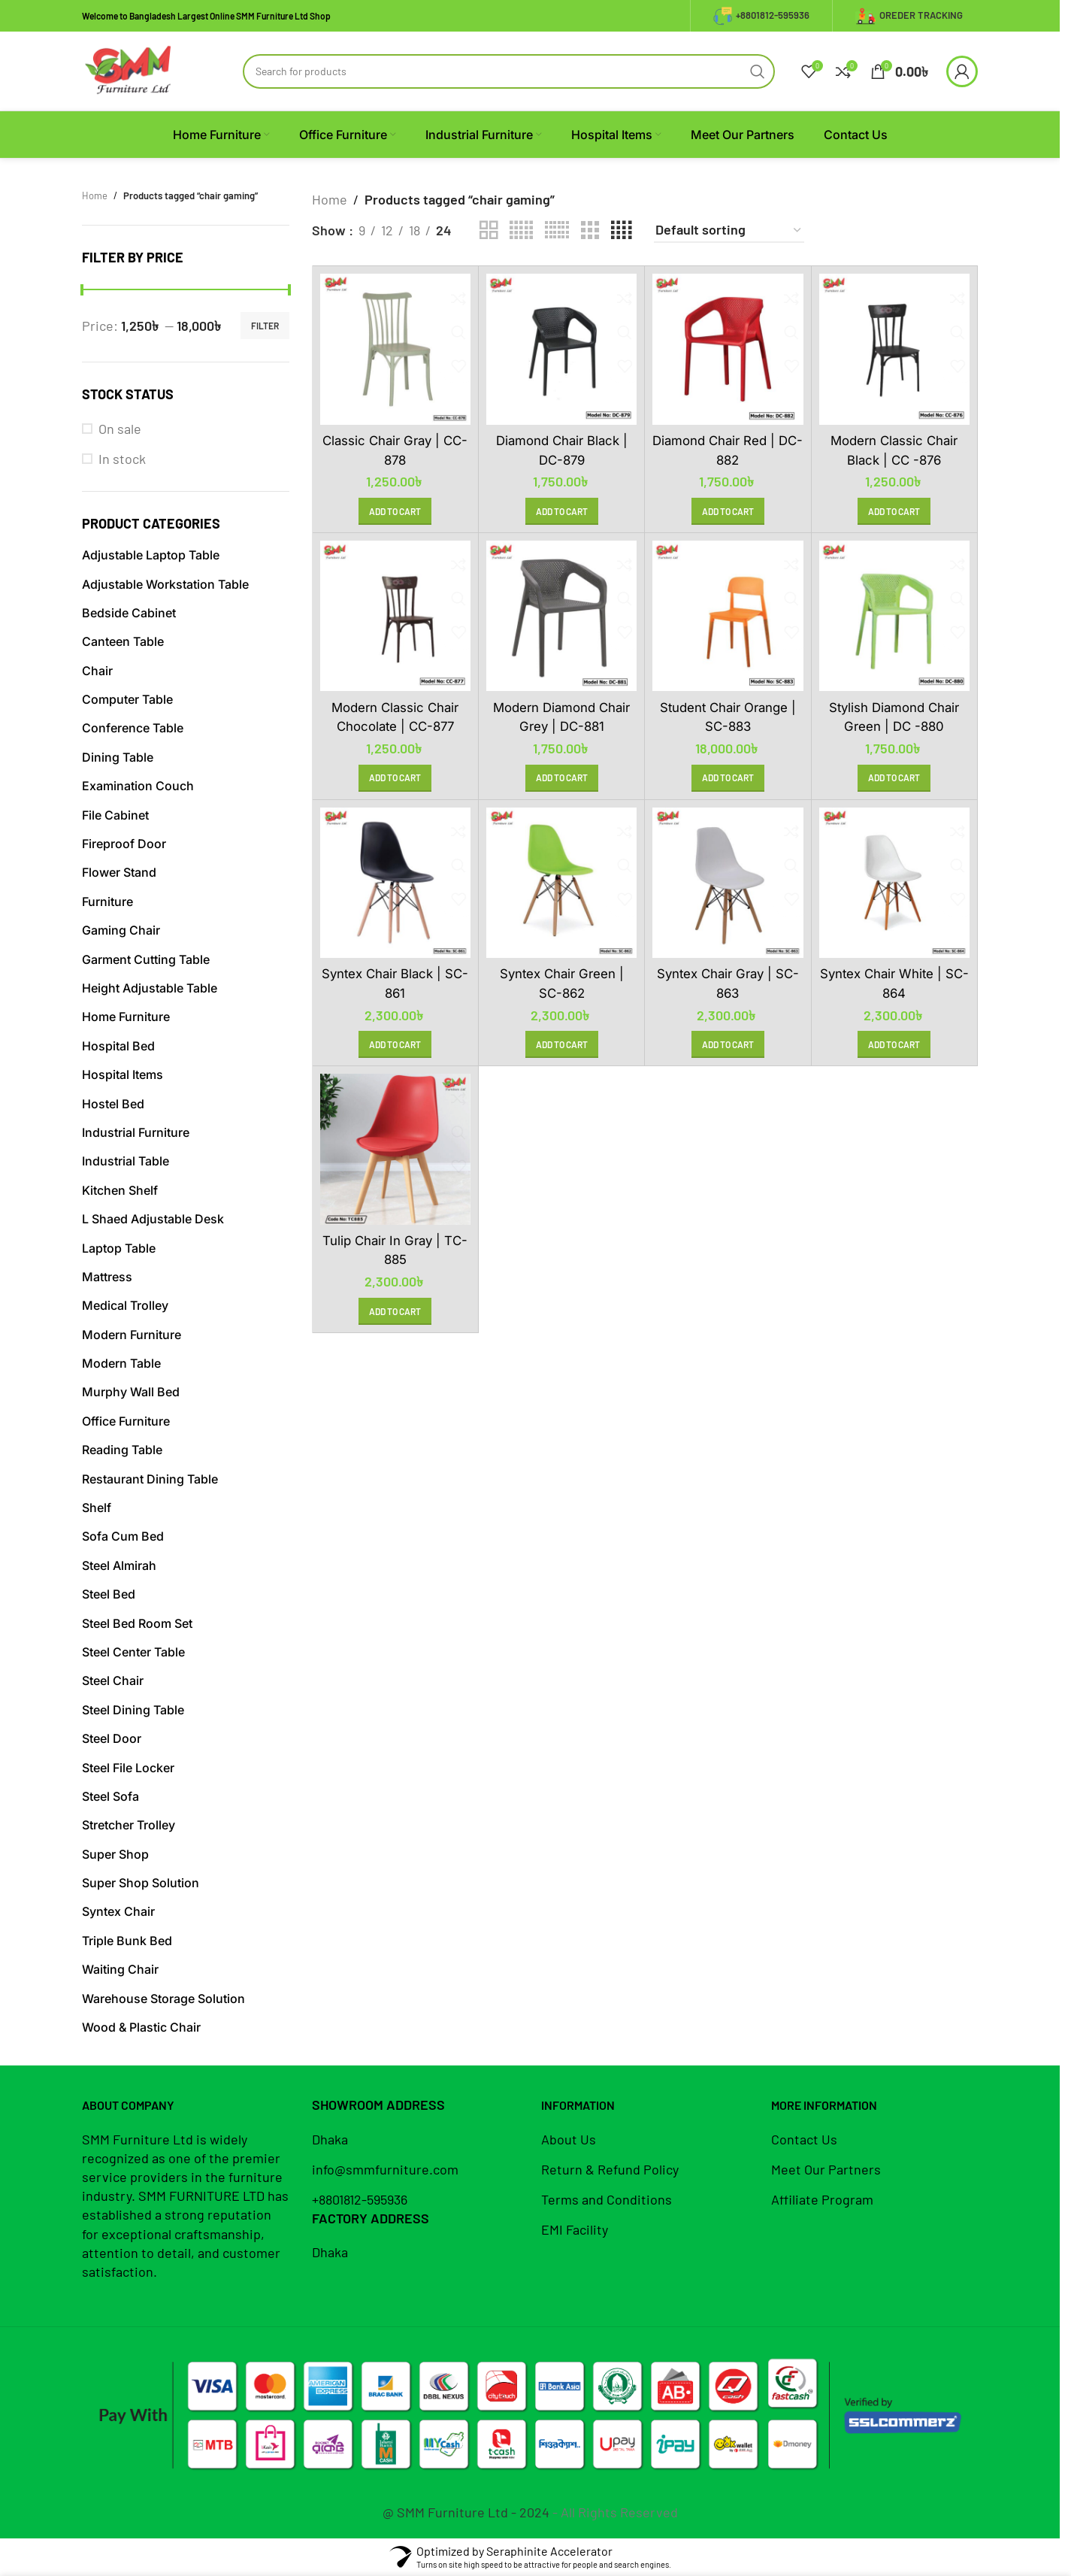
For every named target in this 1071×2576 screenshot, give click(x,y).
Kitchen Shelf (120, 1190)
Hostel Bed (113, 1103)
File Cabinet (115, 815)
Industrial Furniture (135, 1132)
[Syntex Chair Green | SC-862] (561, 883)
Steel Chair (113, 1680)
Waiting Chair (120, 1969)
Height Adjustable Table (149, 988)
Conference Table (132, 727)
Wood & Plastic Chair (141, 2027)
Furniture (107, 901)
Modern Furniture (131, 1334)
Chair (97, 670)
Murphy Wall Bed (131, 1391)
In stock (122, 458)
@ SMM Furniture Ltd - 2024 (466, 2512)
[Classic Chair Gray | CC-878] (395, 349)
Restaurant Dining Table (150, 1479)
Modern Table (121, 1363)
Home (94, 195)
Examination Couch (138, 785)
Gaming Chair (121, 930)
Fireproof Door (124, 843)
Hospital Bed (118, 1045)
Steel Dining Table (133, 1709)
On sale (119, 428)
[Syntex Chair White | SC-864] (894, 883)
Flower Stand (119, 872)
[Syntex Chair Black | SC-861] (395, 883)
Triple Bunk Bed (127, 1940)
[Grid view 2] (489, 230)
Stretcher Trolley (128, 1824)
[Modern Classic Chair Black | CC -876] (894, 349)
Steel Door (111, 1738)
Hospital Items (122, 1074)
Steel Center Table (133, 1651)
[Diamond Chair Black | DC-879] (561, 349)
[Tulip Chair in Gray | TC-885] (395, 1149)
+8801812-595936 (761, 16)
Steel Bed (108, 1594)
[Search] (509, 71)
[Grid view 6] (557, 230)
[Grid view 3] (590, 230)
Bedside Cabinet (129, 612)
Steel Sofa (110, 1796)
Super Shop (115, 1854)
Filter (265, 325)
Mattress (107, 1276)
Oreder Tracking (909, 16)
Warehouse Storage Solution (163, 1998)
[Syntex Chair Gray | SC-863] (727, 883)
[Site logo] (128, 69)
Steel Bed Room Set (137, 1623)
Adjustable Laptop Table (150, 554)
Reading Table (122, 1449)
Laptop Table (119, 1248)
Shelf (96, 1507)
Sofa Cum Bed (123, 1536)
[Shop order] (729, 231)
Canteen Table (123, 641)
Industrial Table (125, 1160)
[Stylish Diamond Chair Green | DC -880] (894, 616)
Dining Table (117, 757)
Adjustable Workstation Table (165, 584)
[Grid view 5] (521, 230)
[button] (395, 511)
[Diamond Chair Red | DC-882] (727, 349)
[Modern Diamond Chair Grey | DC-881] (561, 616)
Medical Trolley (125, 1305)
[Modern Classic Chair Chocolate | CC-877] (395, 616)
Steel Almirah (119, 1565)
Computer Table (127, 699)
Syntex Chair (118, 1911)
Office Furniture (126, 1421)
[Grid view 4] (621, 230)
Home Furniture (126, 1016)
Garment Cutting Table (146, 959)
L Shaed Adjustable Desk (153, 1218)
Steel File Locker (128, 1767)
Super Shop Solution (140, 1882)
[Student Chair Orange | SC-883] (727, 616)
